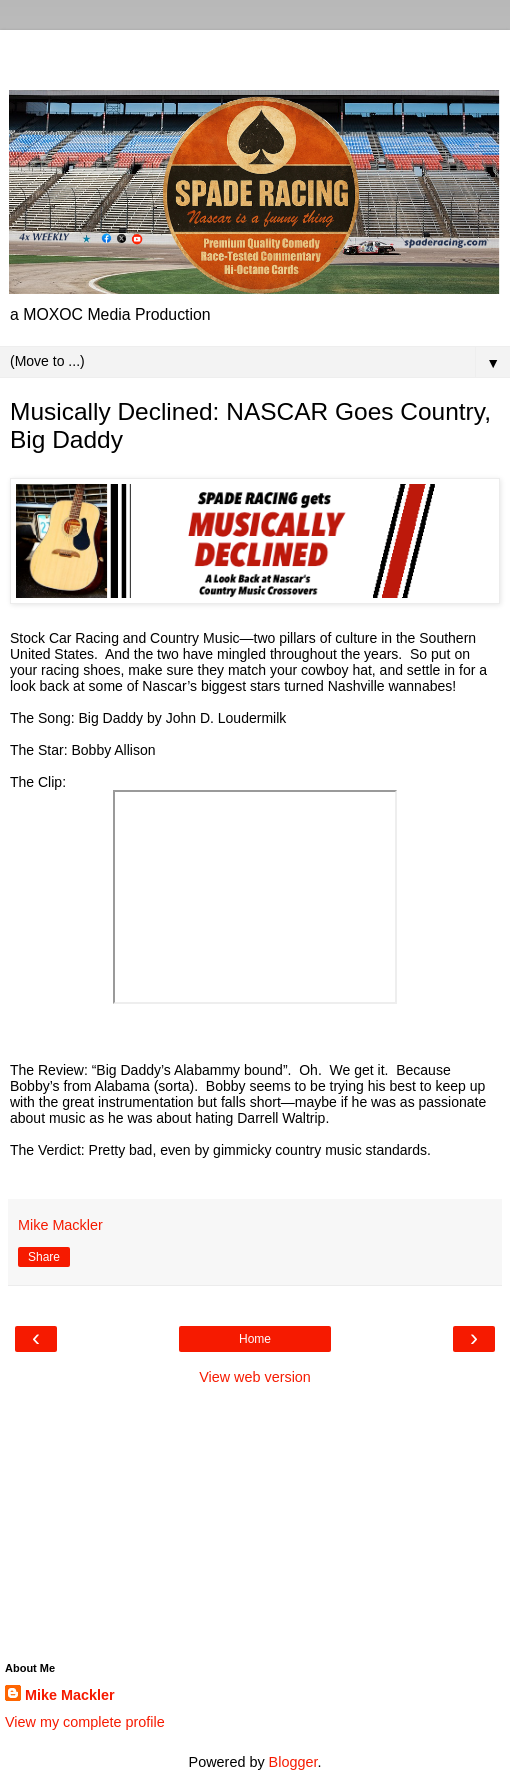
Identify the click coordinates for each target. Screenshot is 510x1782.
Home (255, 1339)
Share (44, 1257)
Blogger (293, 1762)
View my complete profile (85, 1722)
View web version (255, 1377)
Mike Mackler (70, 1695)
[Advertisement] (255, 55)
